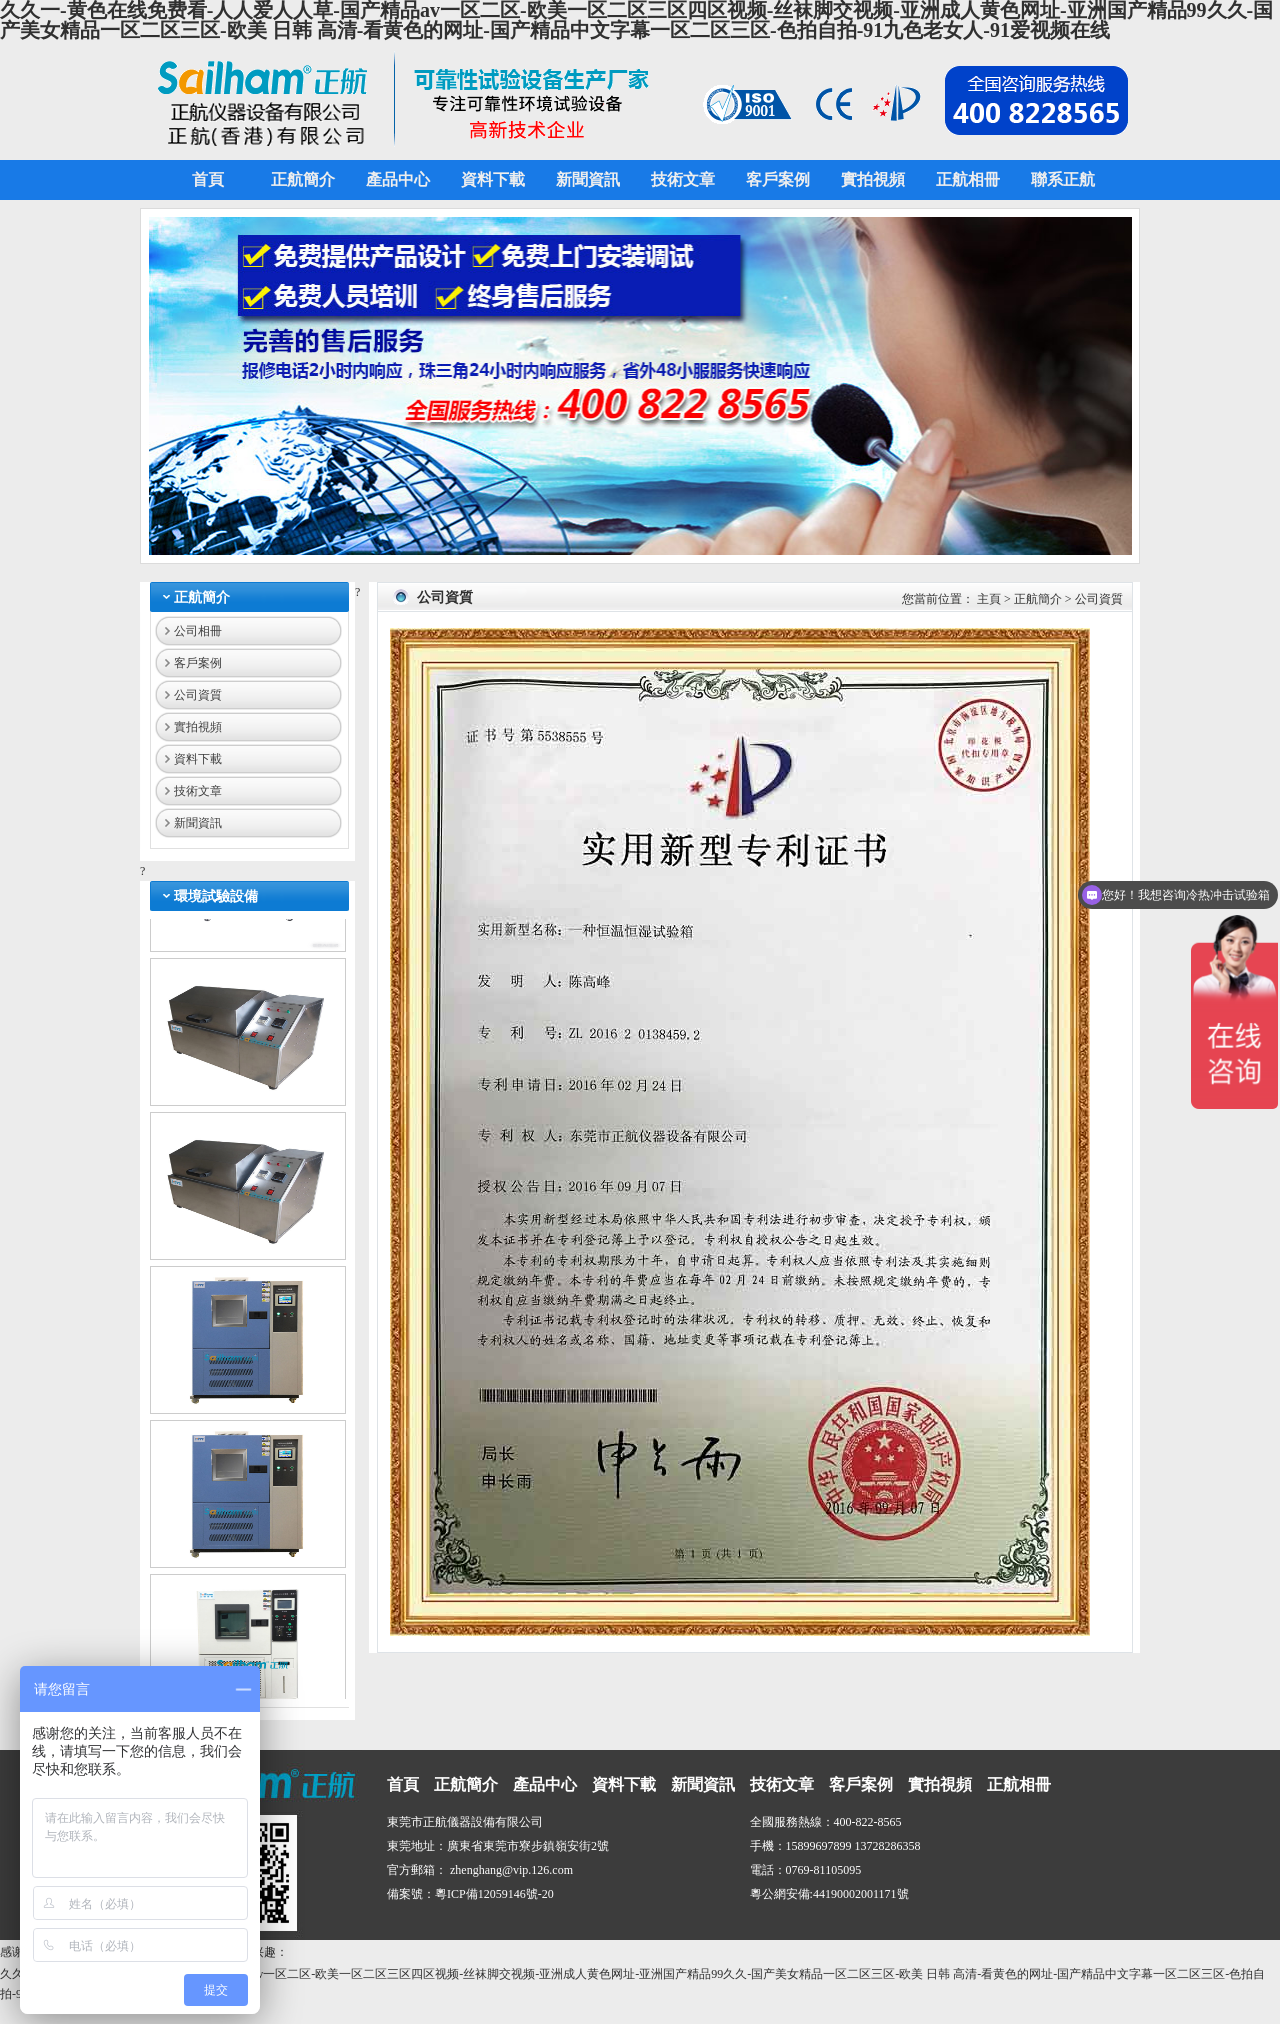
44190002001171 (855, 1894)
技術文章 (198, 791)
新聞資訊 (198, 823)
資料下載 (198, 759)
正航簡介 (202, 597)
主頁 (989, 599)
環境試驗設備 (216, 896)
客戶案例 (198, 663)
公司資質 (198, 695)
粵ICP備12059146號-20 (494, 1894)
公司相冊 (198, 631)
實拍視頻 (198, 727)
